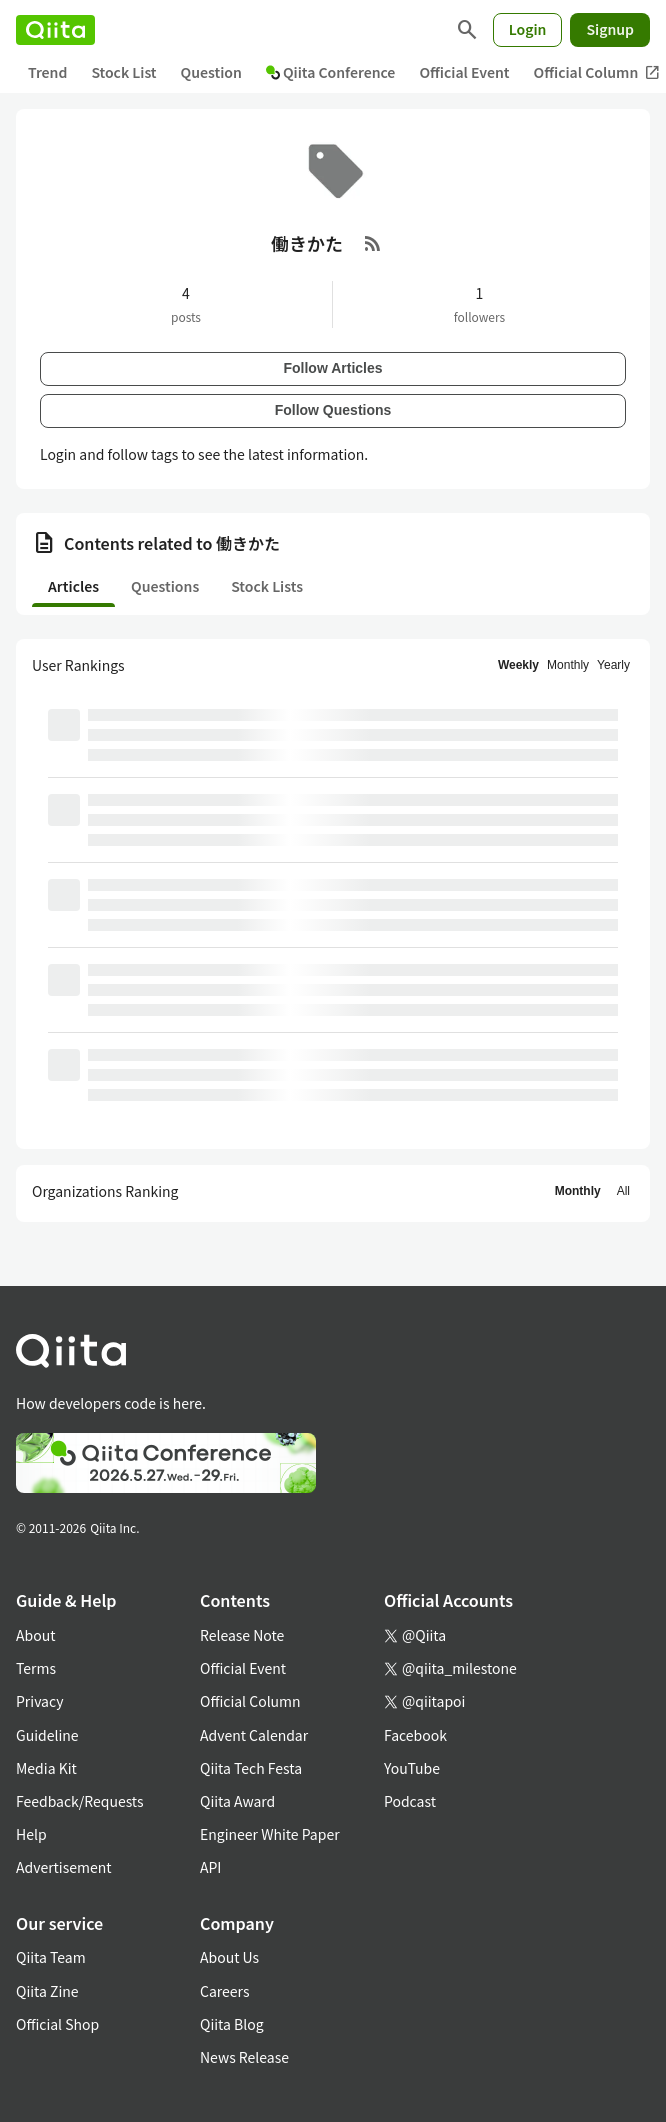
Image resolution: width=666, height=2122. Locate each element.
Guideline (47, 1735)
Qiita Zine (47, 1991)
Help (31, 1834)
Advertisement (64, 1867)
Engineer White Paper (270, 1834)
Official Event (464, 72)
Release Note (242, 1635)
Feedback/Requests (80, 1801)
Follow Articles (332, 368)
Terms (36, 1668)
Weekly (518, 665)
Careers (224, 1991)
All (623, 1191)
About (35, 1635)
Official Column (250, 1701)
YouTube (412, 1768)
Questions (165, 586)
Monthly (568, 665)
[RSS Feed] (373, 243)
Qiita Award (237, 1801)
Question (211, 72)
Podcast (410, 1801)
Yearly (613, 665)
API (210, 1867)
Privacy (39, 1701)
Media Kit (46, 1768)
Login (528, 29)
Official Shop (57, 2024)
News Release (244, 2057)
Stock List (123, 72)
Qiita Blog (232, 2024)
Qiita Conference (331, 72)
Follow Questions (333, 410)
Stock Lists (267, 586)
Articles (73, 586)
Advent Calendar (254, 1735)
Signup (610, 29)
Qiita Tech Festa (251, 1768)
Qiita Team (51, 1957)
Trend (47, 72)
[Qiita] (55, 30)
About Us (229, 1957)
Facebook (415, 1735)
